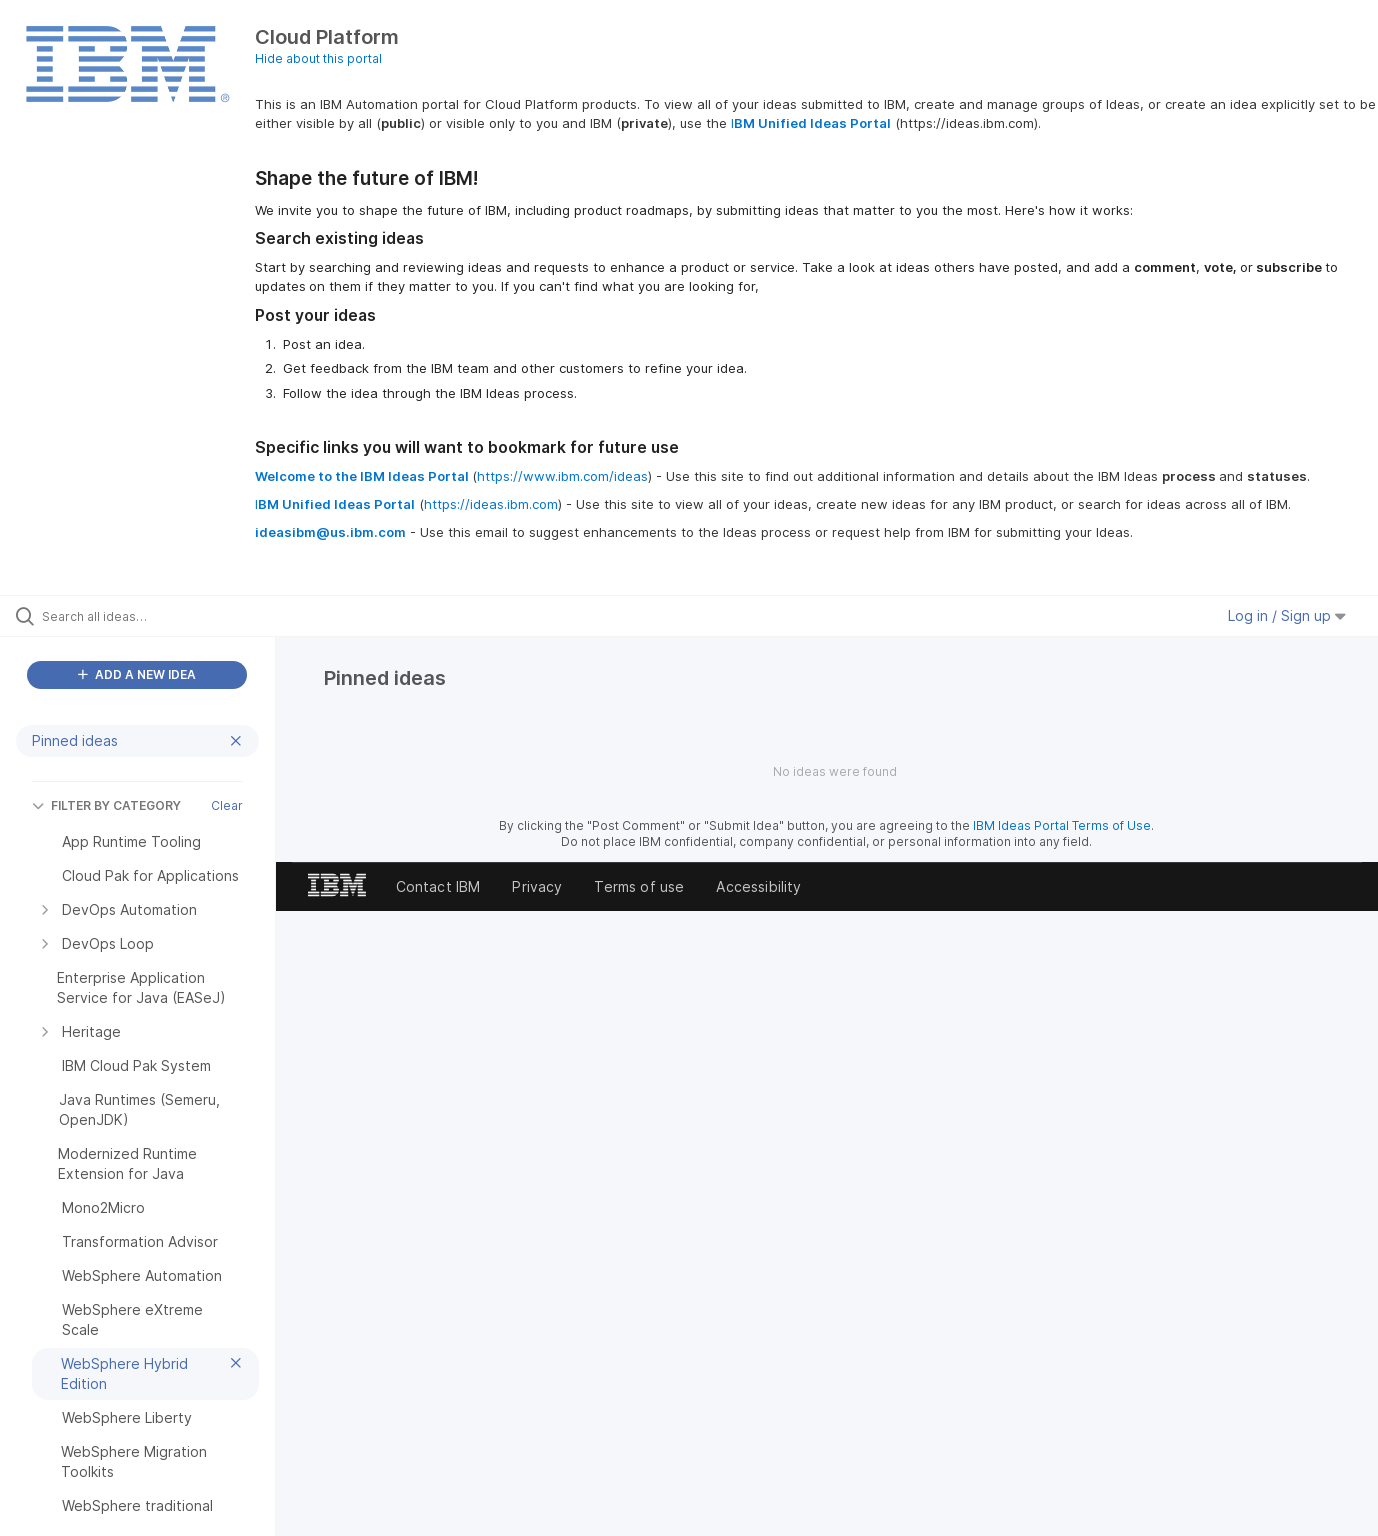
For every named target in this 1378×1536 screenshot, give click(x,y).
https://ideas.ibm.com (491, 504)
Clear (227, 805)
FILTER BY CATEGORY (106, 805)
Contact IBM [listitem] (438, 886)
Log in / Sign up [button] (1287, 615)
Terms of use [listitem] (639, 886)
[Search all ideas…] (163, 616)
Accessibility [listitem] (758, 886)
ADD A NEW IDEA (137, 674)
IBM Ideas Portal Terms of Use (1062, 825)
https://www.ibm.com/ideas (562, 476)
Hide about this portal (318, 58)
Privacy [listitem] (537, 886)
